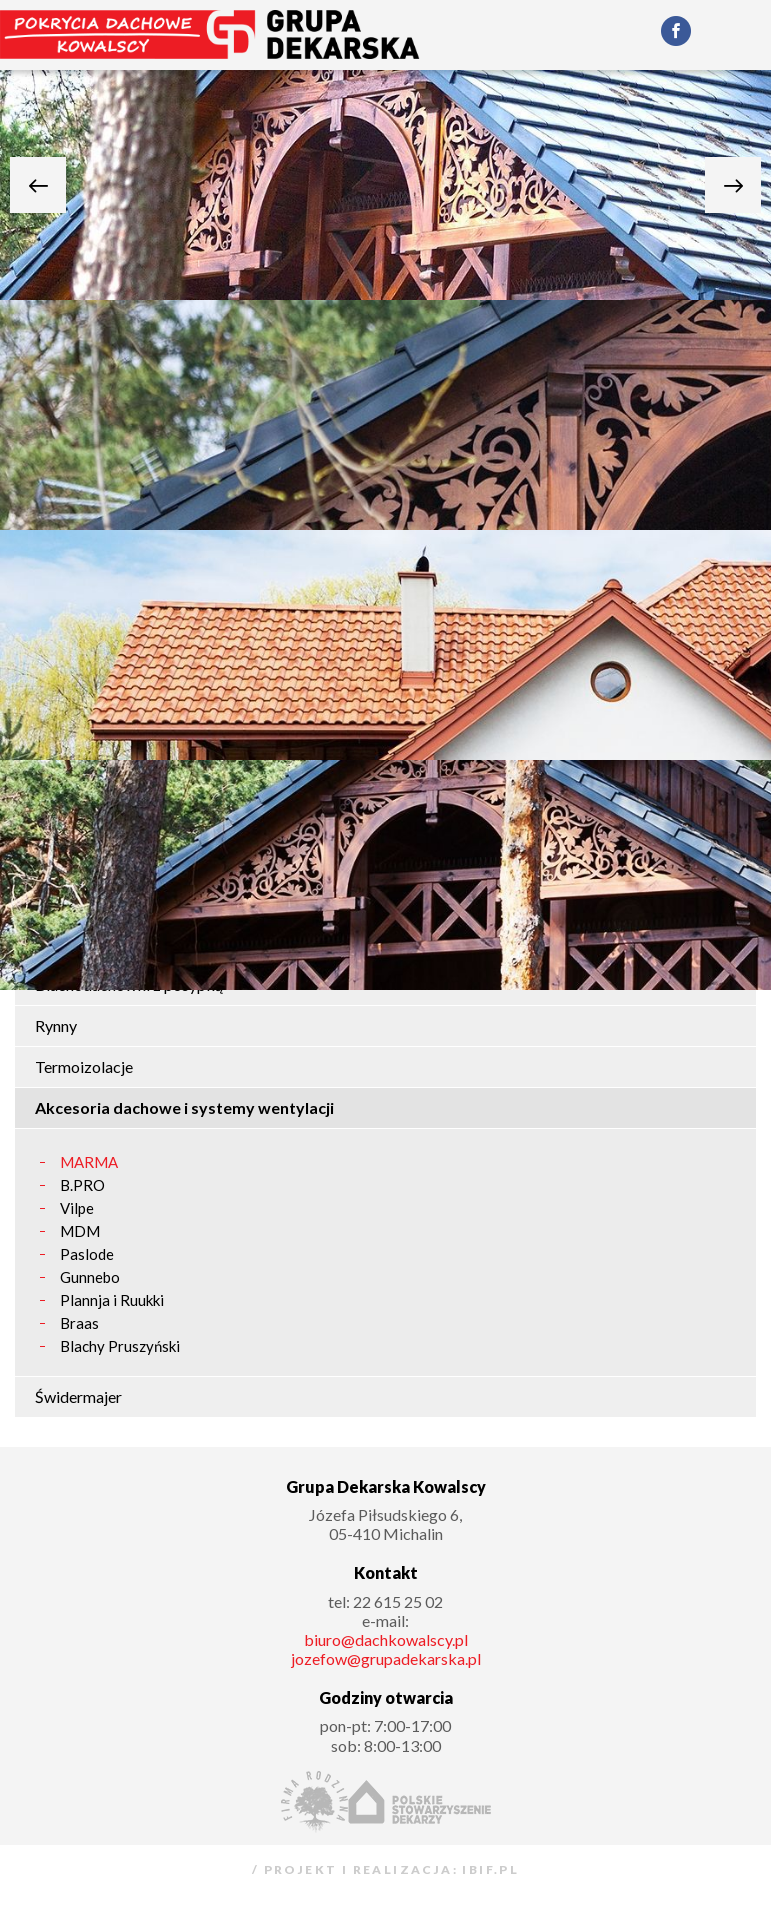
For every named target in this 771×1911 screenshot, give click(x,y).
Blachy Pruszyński (120, 1346)
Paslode (87, 1254)
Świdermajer (78, 1396)
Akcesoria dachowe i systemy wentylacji (184, 1107)
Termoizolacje (84, 1066)
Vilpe (77, 1208)
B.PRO (82, 1185)
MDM (80, 1231)
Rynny (56, 1025)
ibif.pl (488, 1870)
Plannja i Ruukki (112, 1300)
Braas (79, 1323)
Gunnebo (90, 1277)
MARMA (89, 1162)
